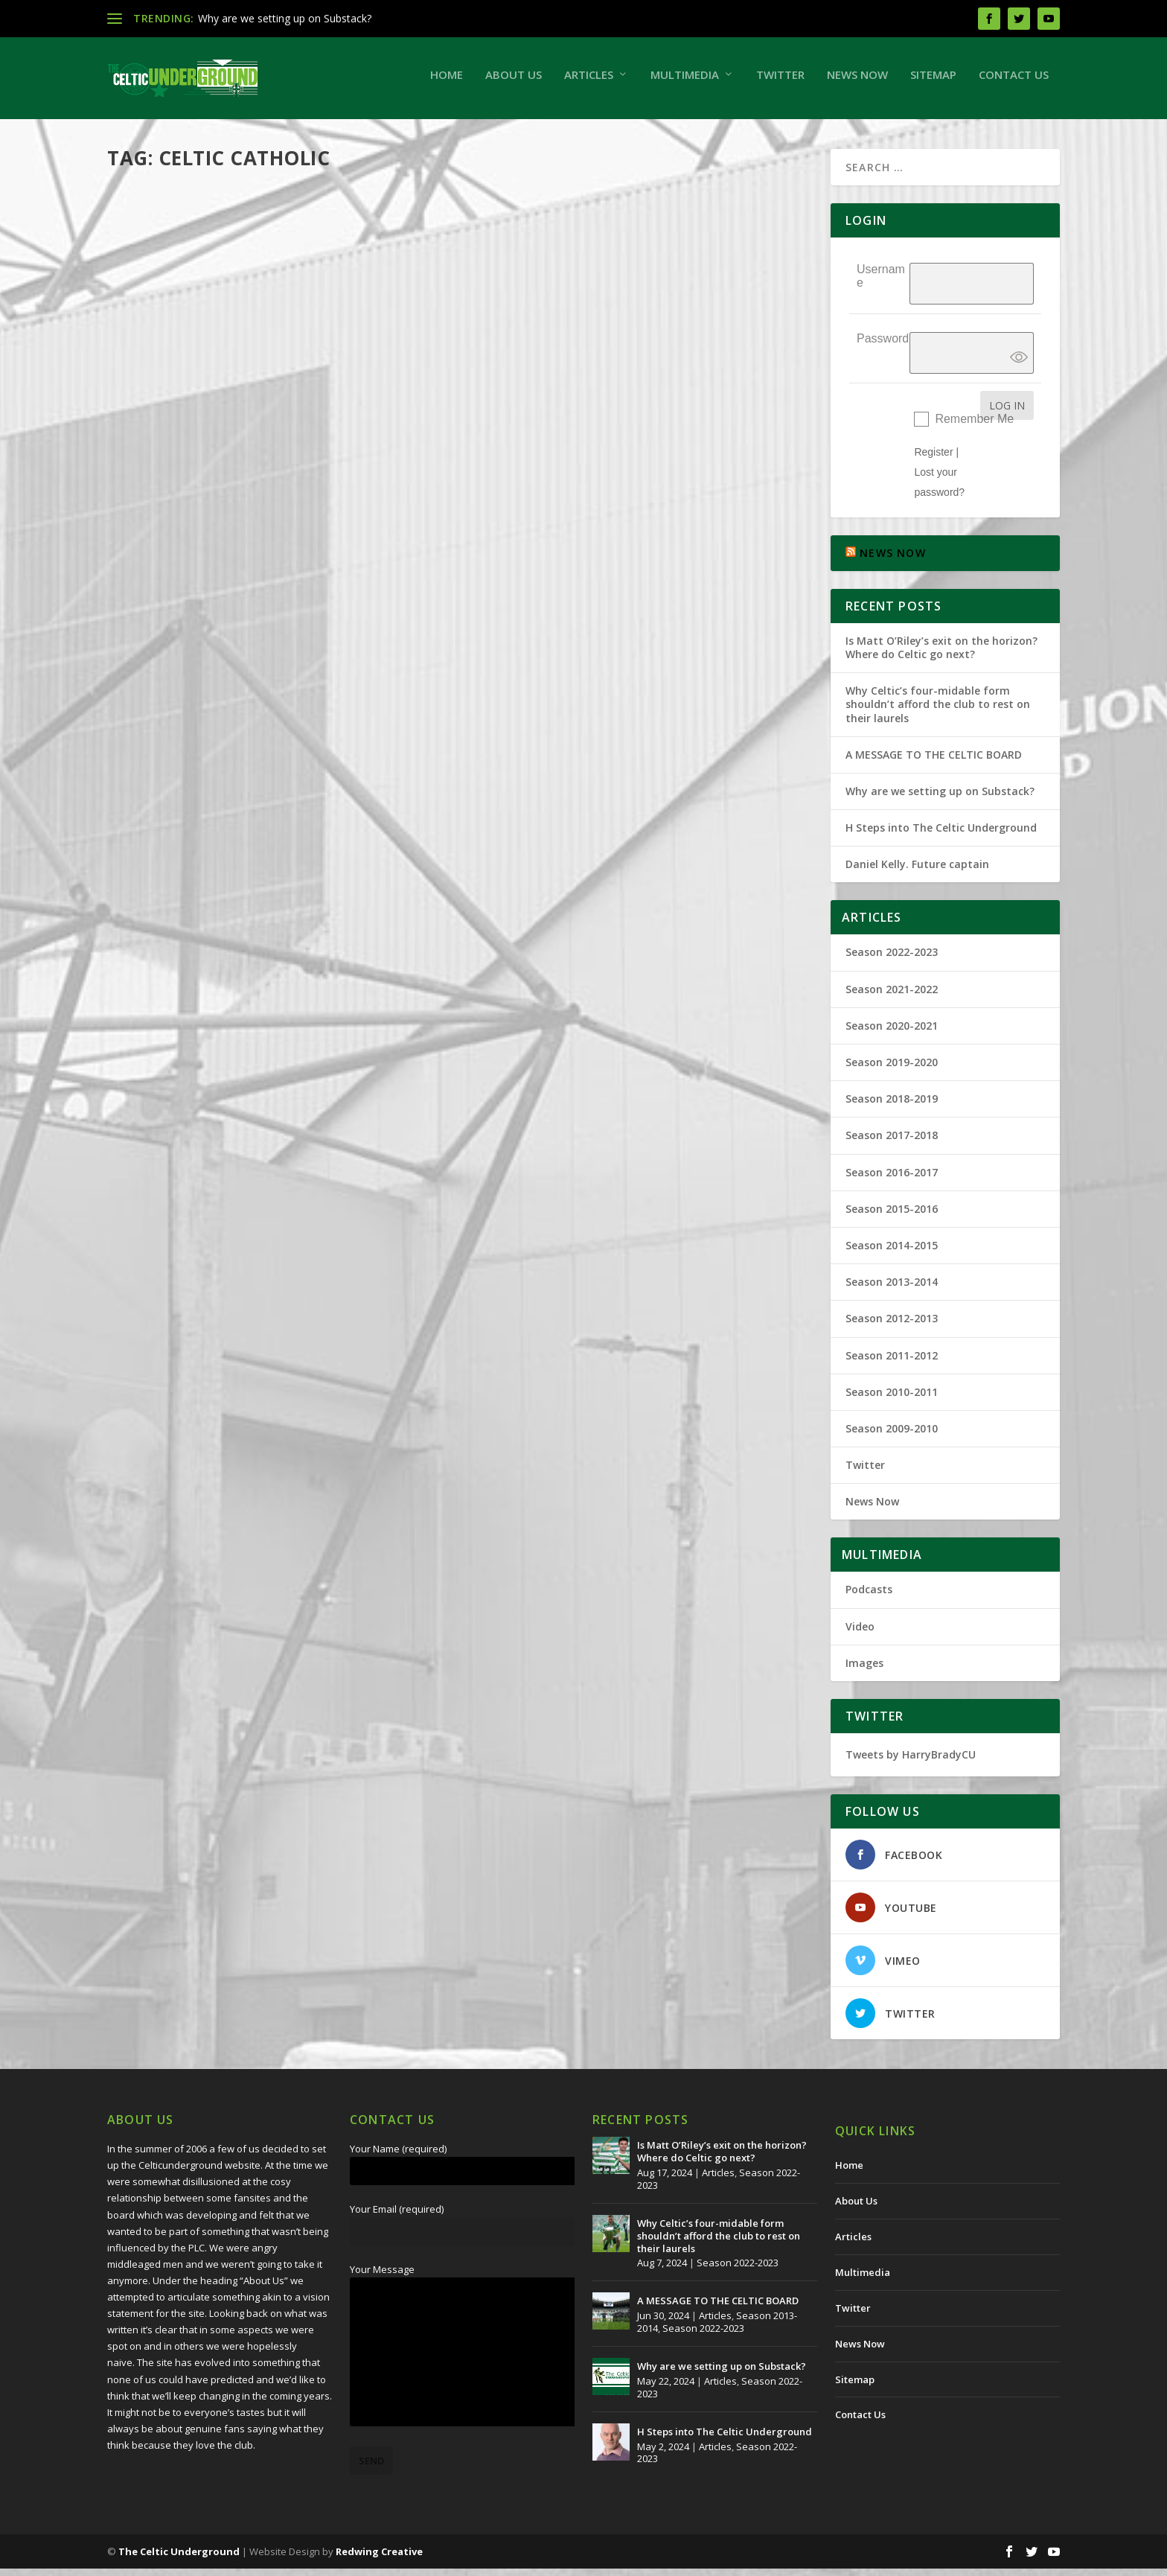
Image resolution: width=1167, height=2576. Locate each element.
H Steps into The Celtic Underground (941, 835)
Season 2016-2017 (891, 1180)
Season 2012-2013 (891, 1326)
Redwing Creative (379, 2559)
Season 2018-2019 (891, 1106)
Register (933, 459)
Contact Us (1014, 82)
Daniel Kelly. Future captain (917, 871)
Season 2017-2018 (891, 1142)
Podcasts (868, 1597)
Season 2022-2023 (891, 959)
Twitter (780, 82)
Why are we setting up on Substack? (284, 18)
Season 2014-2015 (891, 1253)
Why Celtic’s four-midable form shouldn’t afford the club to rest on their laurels (937, 711)
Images (864, 1670)
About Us (513, 82)
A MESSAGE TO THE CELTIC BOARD (933, 762)
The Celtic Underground (185, 691)
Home (446, 82)
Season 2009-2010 (347, 691)
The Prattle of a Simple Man (219, 668)
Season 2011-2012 (891, 1362)
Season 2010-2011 (891, 1399)
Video (860, 1634)
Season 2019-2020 (891, 1069)
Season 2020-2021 (891, 1033)
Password (883, 345)
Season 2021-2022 (891, 996)
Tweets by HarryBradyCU (910, 1762)
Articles (588, 82)
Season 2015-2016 (891, 1216)
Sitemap (933, 82)
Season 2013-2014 (891, 1289)
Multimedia (684, 82)
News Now (857, 82)
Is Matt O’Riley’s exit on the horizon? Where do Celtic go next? (941, 655)
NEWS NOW (893, 560)
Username (881, 283)
